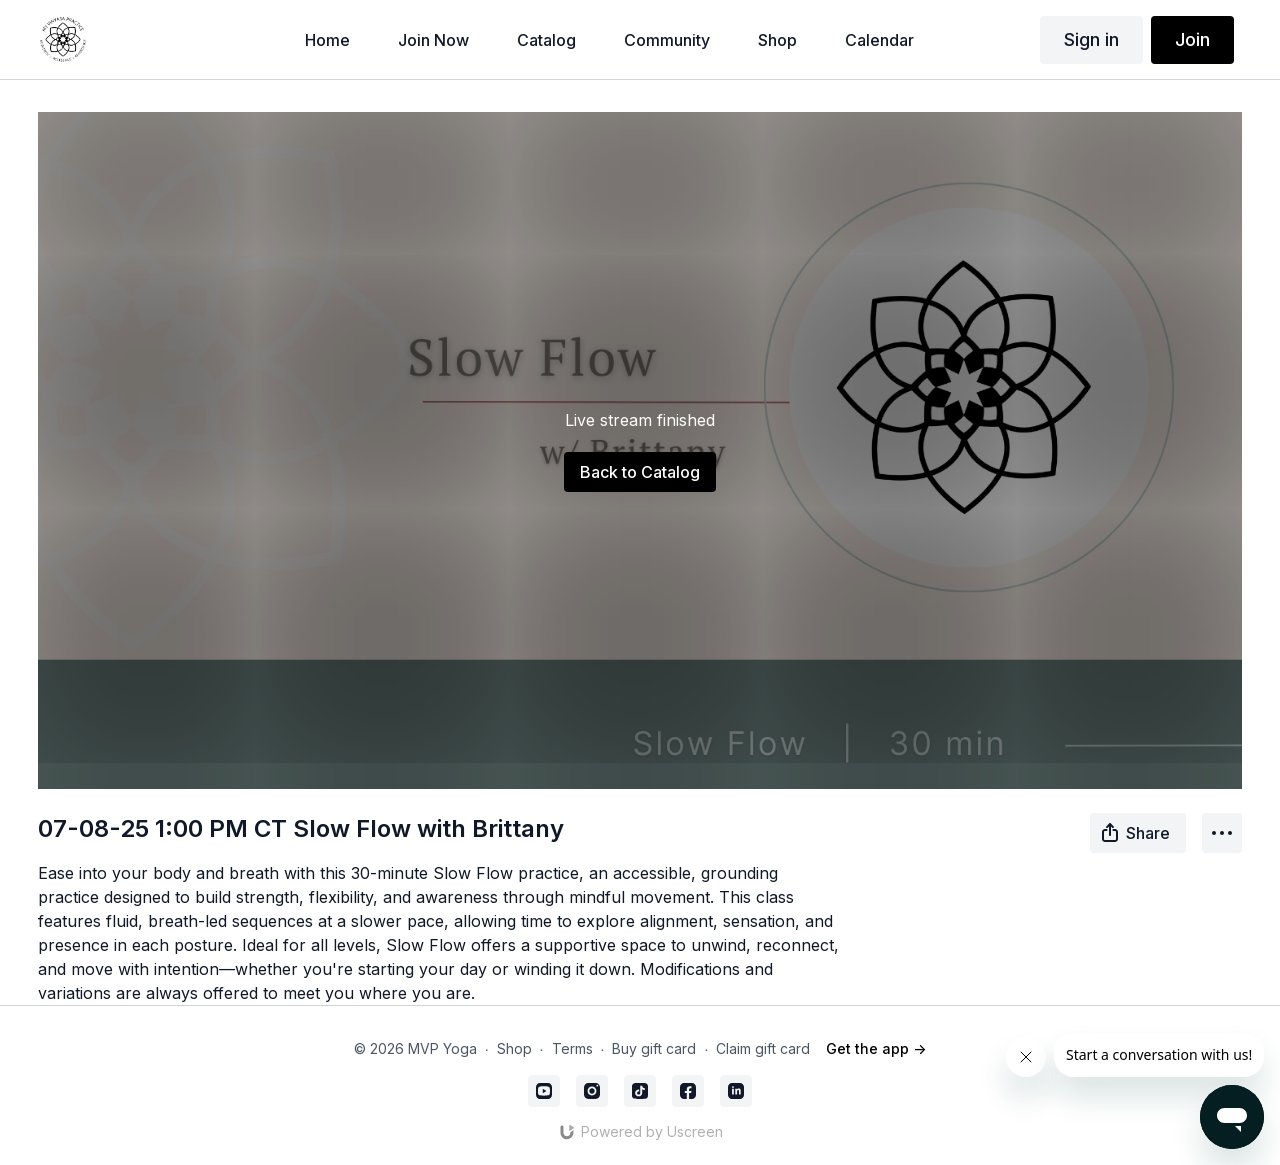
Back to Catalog (640, 472)
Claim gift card (763, 1048)
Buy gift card (654, 1048)
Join (1192, 39)
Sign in (1091, 39)
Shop (514, 1048)
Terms (572, 1048)
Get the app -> (876, 1048)
